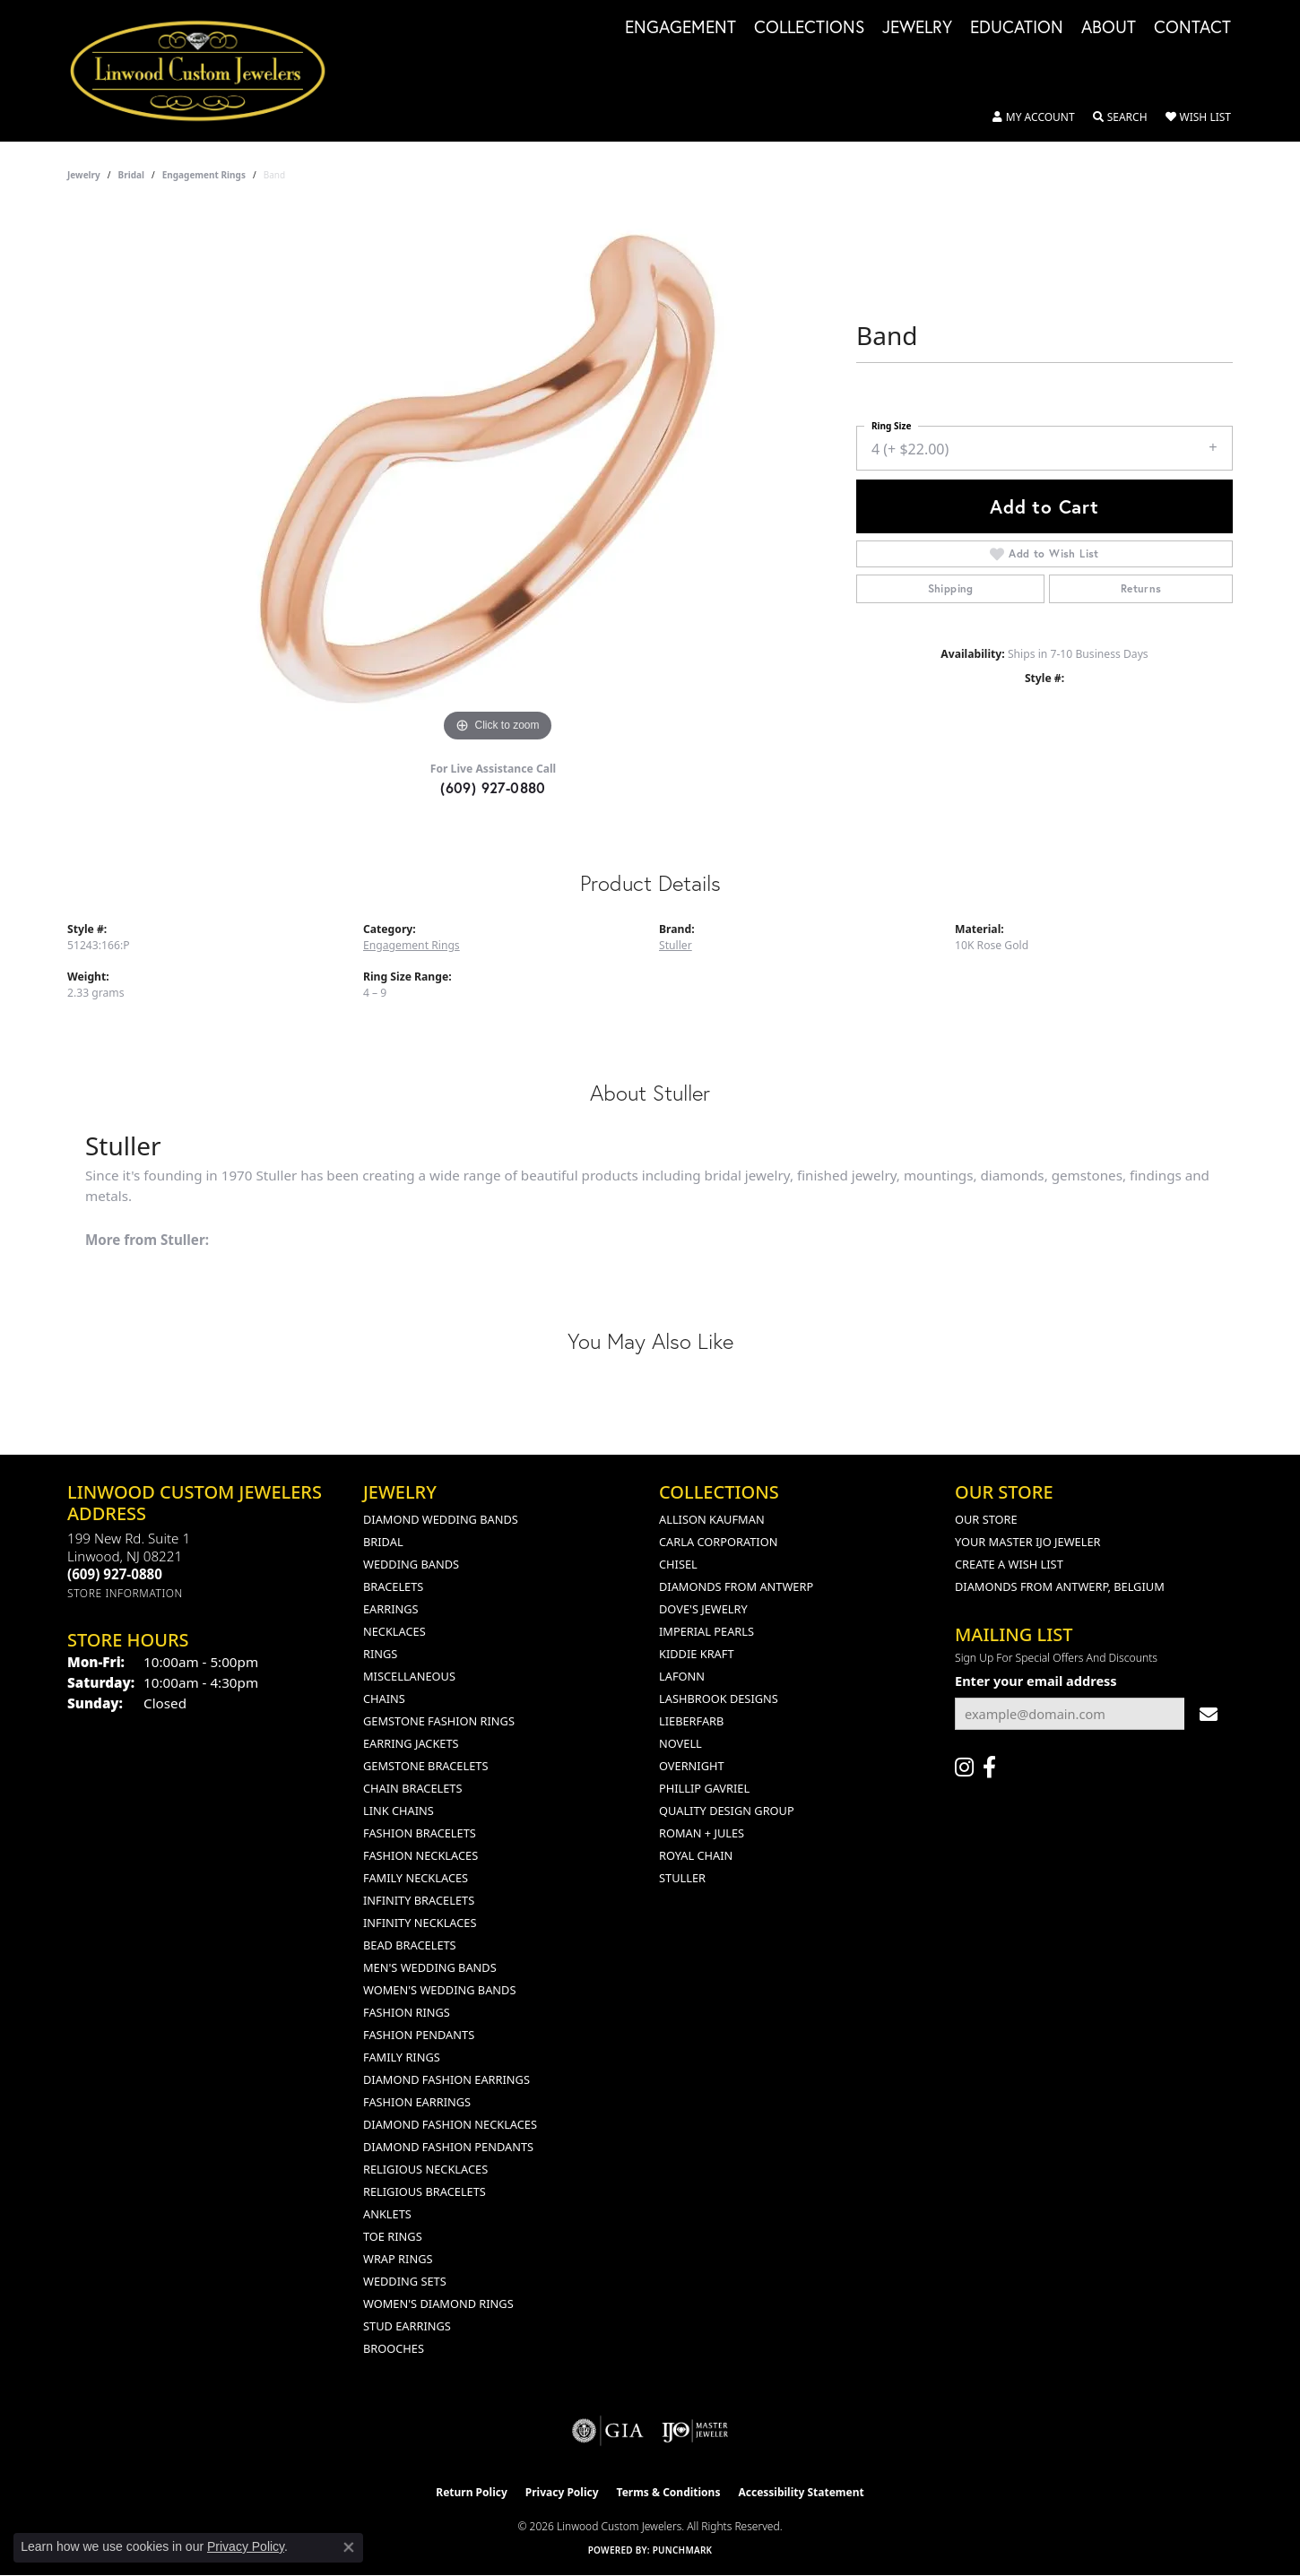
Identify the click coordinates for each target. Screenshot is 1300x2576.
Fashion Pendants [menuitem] (418, 2035)
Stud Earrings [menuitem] (407, 2326)
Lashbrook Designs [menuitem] (718, 1698)
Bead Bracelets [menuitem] (409, 1945)
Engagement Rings (204, 175)
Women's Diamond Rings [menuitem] (438, 2303)
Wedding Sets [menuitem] (404, 2281)
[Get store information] (125, 1593)
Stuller (675, 945)
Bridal (131, 175)
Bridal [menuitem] (383, 1542)
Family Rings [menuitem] (401, 2057)
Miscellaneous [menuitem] (409, 1676)
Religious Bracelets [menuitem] (424, 2191)
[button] (1033, 117)
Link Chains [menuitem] (398, 1810)
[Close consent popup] (348, 2547)
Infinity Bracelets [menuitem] (418, 1900)
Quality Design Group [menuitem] (726, 1810)
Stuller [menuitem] (682, 1878)
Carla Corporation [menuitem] (718, 1542)
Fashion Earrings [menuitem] (417, 2102)
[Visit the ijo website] (695, 2430)
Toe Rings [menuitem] (392, 2236)
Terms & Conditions (669, 2492)
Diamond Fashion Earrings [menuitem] (446, 2079)
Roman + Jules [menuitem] (701, 1833)
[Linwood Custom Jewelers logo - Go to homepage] (207, 71)
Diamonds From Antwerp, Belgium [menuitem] (1060, 1586)
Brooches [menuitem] (393, 2348)
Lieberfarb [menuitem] (691, 1721)
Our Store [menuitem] (986, 1519)
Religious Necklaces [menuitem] (425, 2169)
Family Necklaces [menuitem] (415, 1878)
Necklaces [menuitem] (394, 1631)
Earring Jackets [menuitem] (411, 1743)
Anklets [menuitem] (387, 2214)
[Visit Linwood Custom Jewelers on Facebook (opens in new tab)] (989, 1767)
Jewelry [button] (917, 28)
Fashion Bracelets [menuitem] (419, 1833)
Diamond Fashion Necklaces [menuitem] (450, 2124)
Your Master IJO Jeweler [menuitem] (1028, 1542)
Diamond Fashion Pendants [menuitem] (448, 2147)
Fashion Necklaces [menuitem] (420, 1855)
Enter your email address (1036, 1681)
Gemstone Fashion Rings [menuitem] (439, 1721)
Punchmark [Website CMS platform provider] (683, 2550)
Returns (1141, 588)
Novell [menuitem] (680, 1743)
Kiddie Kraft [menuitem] (696, 1654)
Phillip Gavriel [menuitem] (704, 1788)
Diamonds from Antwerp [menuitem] (736, 1586)
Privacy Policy (562, 2492)
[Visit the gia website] (608, 2430)
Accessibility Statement (800, 2492)
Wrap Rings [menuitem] (397, 2259)
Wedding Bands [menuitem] (411, 1564)
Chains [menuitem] (384, 1698)
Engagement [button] (680, 28)
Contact (1192, 28)
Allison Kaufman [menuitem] (712, 1519)
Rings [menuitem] (380, 1654)
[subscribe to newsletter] (1208, 1714)
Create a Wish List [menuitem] (1009, 1564)
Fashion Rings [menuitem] (406, 2012)
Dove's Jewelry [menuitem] (703, 1609)
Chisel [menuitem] (678, 1564)
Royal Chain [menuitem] (695, 1855)
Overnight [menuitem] (691, 1766)
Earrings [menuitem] (391, 1609)
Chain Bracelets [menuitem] (413, 1788)
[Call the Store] (114, 1574)
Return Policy (471, 2492)
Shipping (951, 588)
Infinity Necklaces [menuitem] (420, 1923)
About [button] (1108, 28)
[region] (498, 478)
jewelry (83, 175)
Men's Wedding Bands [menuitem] (430, 1967)
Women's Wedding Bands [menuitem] (439, 1990)
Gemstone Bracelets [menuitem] (425, 1766)
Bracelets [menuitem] (393, 1586)
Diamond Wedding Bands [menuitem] (440, 1519)
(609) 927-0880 (493, 787)
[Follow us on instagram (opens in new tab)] (964, 1767)
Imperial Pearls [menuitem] (706, 1631)
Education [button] (1016, 28)
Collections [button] (809, 28)
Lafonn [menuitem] (682, 1676)
